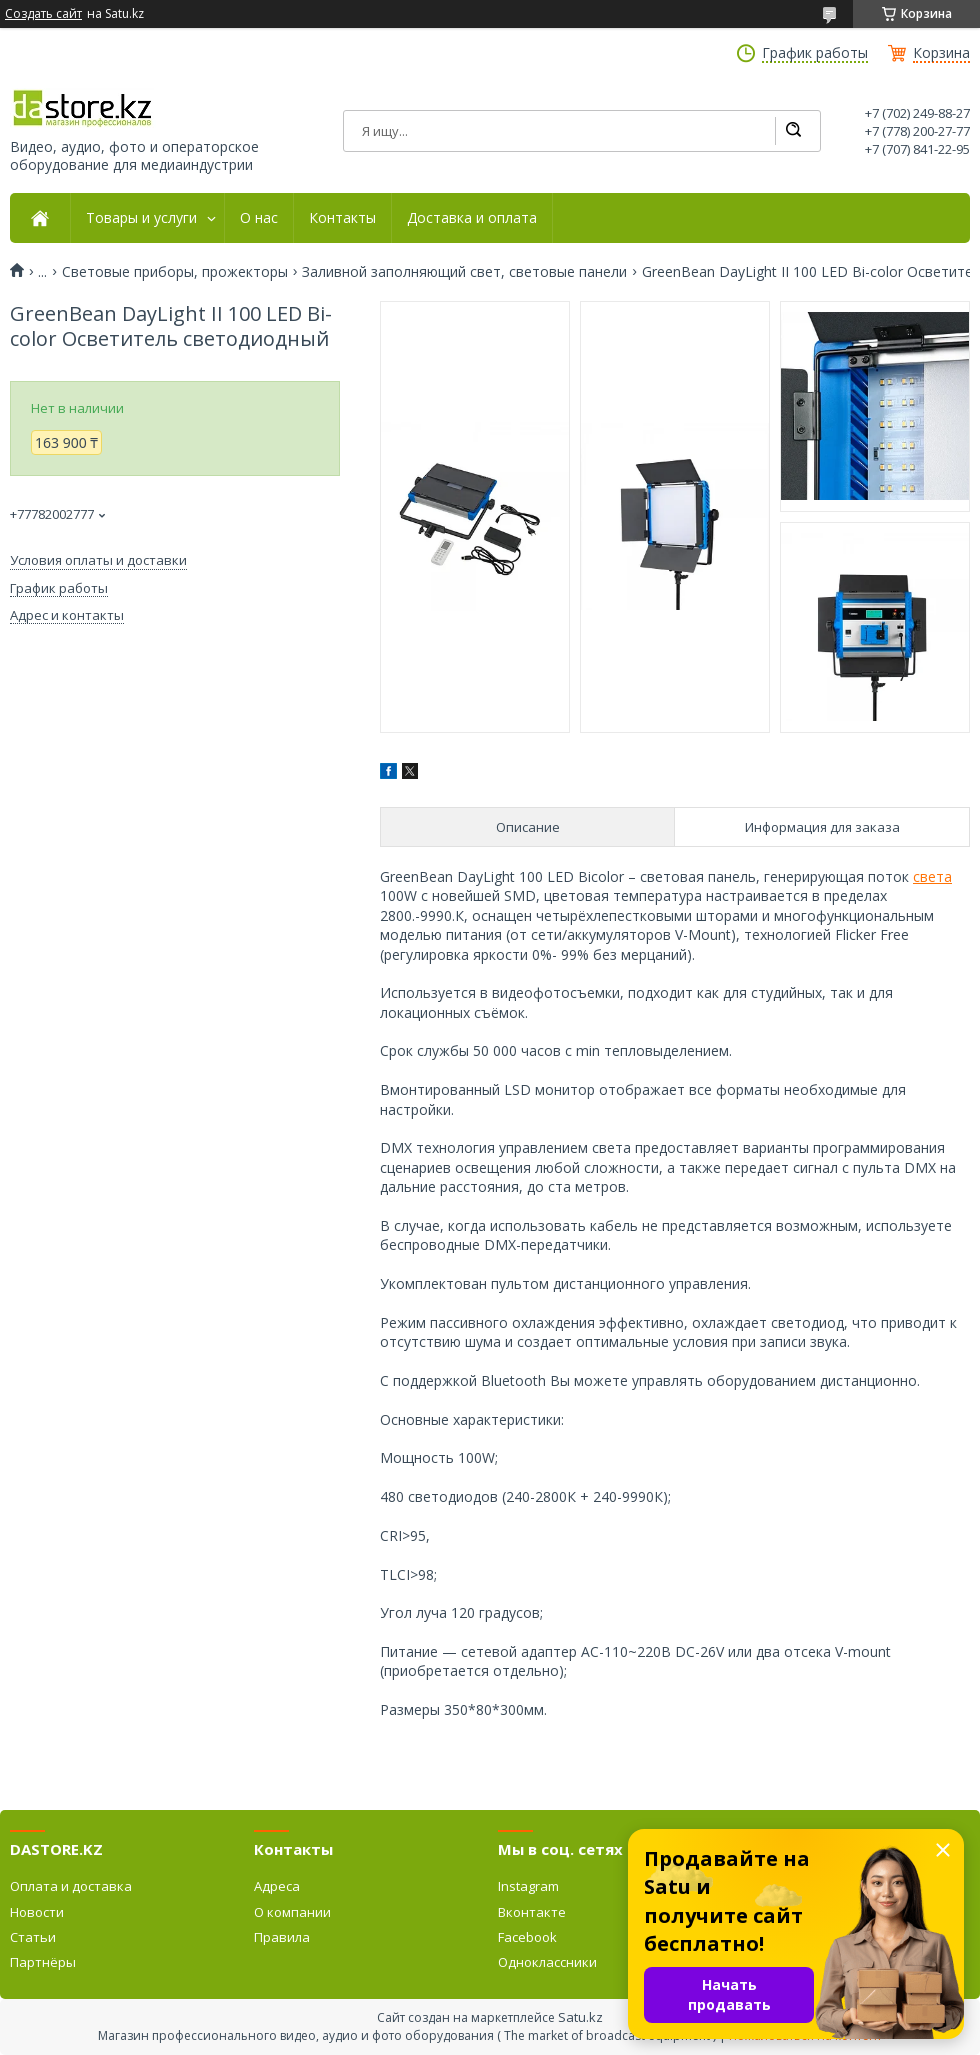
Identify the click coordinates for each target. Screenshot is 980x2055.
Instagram (528, 1886)
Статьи (33, 1937)
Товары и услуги (141, 218)
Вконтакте (532, 1912)
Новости (37, 1912)
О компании (292, 1912)
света (932, 876)
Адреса (277, 1886)
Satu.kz (580, 2017)
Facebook (527, 1937)
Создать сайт (43, 14)
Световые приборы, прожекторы (175, 272)
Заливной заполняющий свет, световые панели (464, 272)
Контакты (342, 218)
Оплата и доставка (71, 1886)
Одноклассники (547, 1962)
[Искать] (793, 131)
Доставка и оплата (472, 218)
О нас (259, 218)
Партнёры (43, 1962)
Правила (282, 1937)
